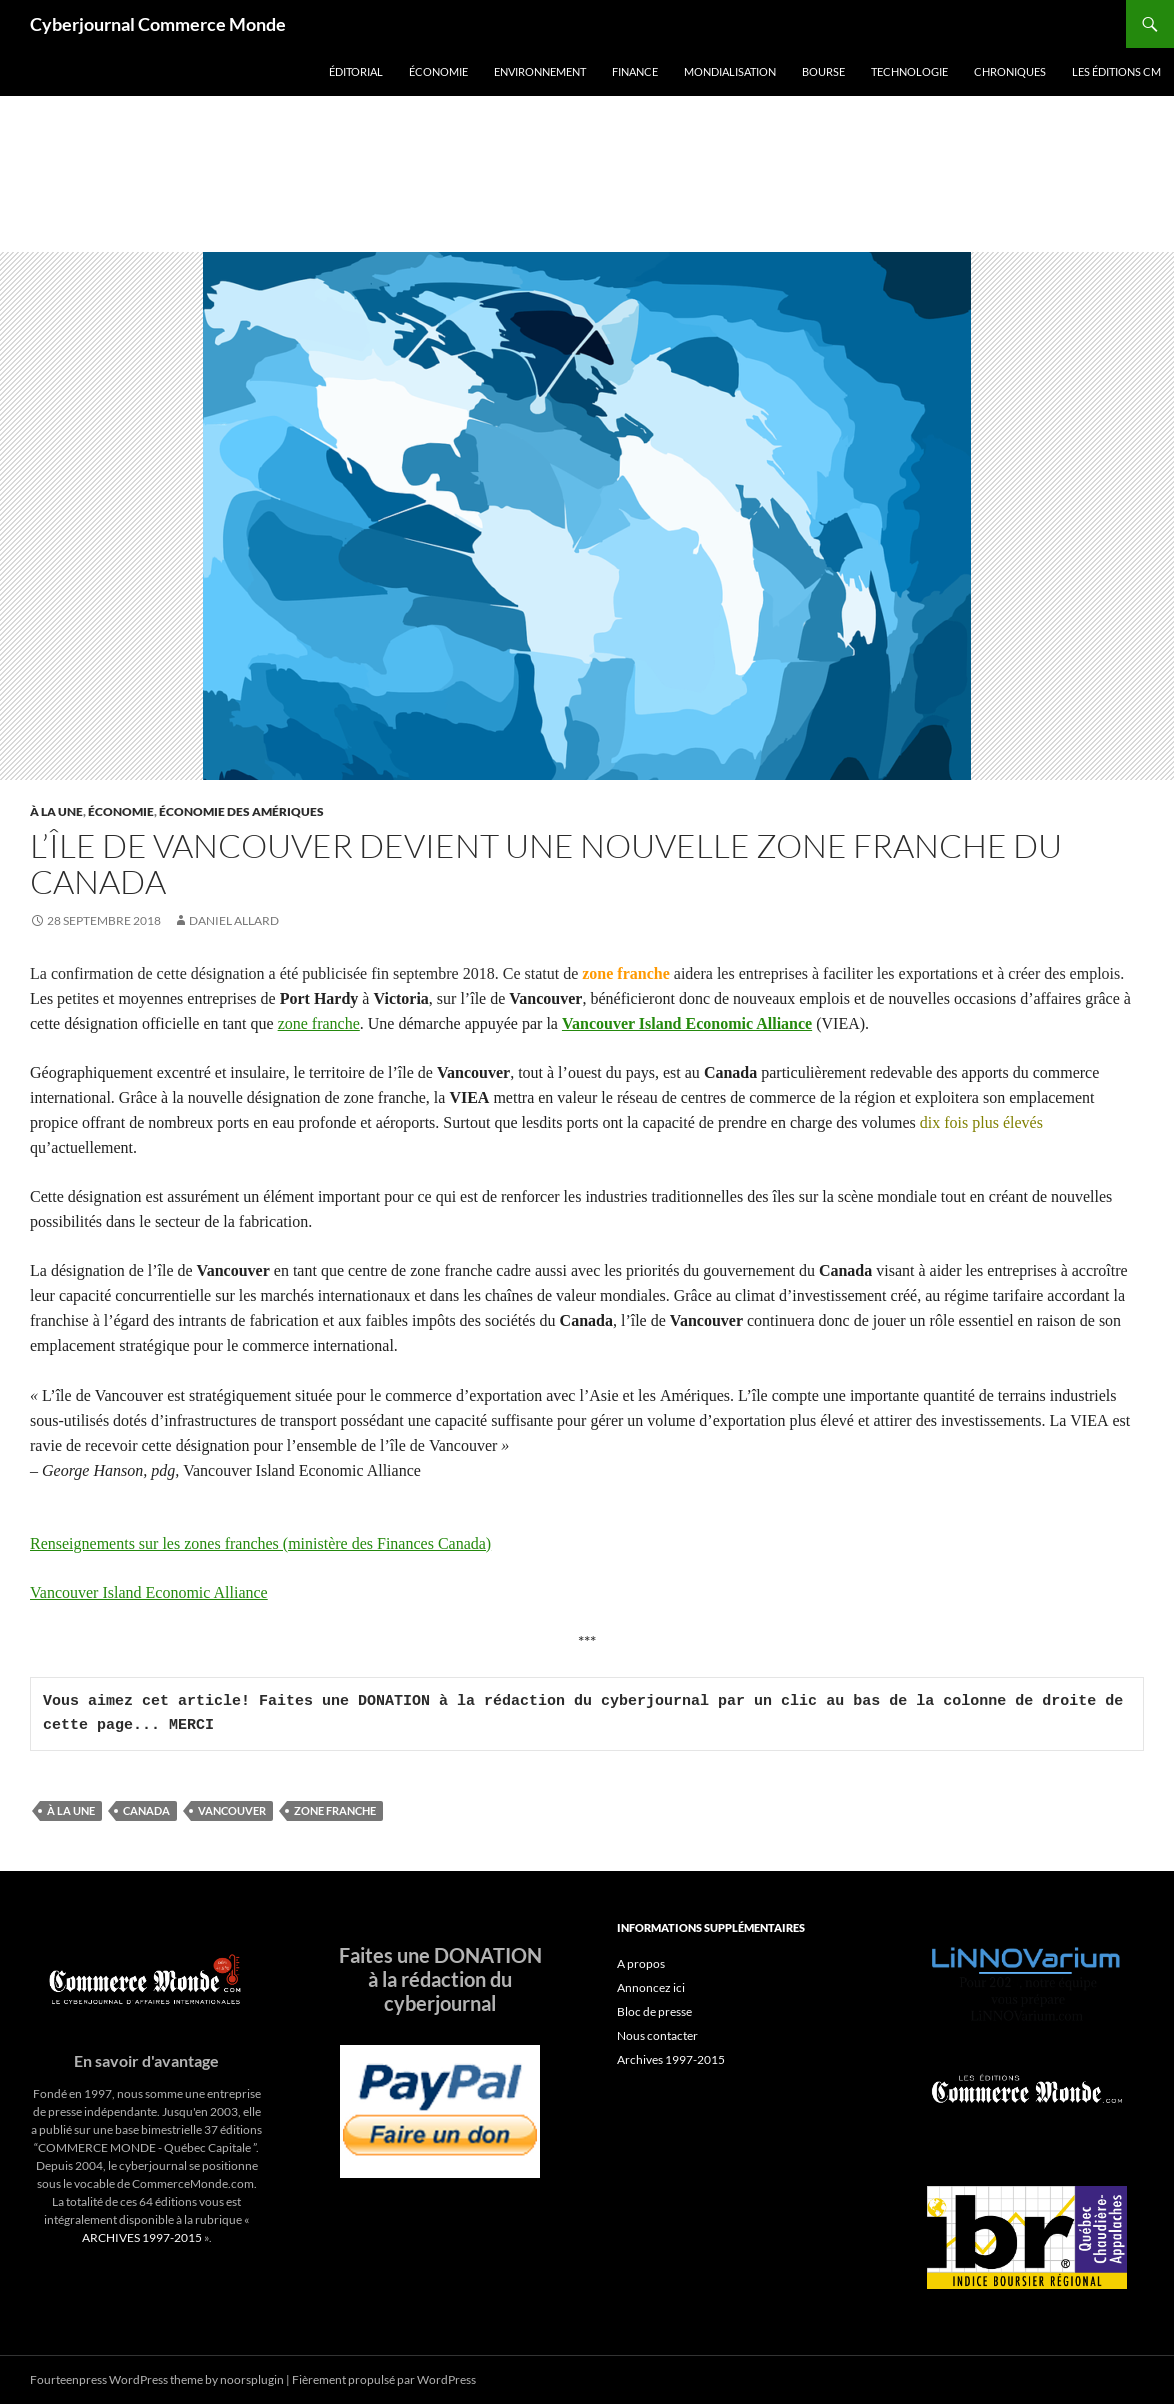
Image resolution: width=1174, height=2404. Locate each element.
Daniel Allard (234, 920)
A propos (641, 1963)
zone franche (319, 1023)
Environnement (540, 71)
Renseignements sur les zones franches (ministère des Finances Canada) (260, 1543)
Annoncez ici (651, 1987)
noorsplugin (252, 2379)
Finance (635, 71)
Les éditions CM (1116, 71)
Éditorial (356, 71)
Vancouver (232, 1810)
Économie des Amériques (241, 811)
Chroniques (1010, 71)
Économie (438, 71)
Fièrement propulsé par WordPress (384, 2379)
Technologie (909, 71)
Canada (146, 1810)
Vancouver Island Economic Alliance (687, 1023)
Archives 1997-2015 (671, 2059)
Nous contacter (657, 2035)
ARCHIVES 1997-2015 (142, 2237)
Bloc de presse (654, 2011)
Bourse (823, 71)
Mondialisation (730, 71)
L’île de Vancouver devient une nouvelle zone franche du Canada (546, 863)
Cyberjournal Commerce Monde (158, 24)
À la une (56, 811)
